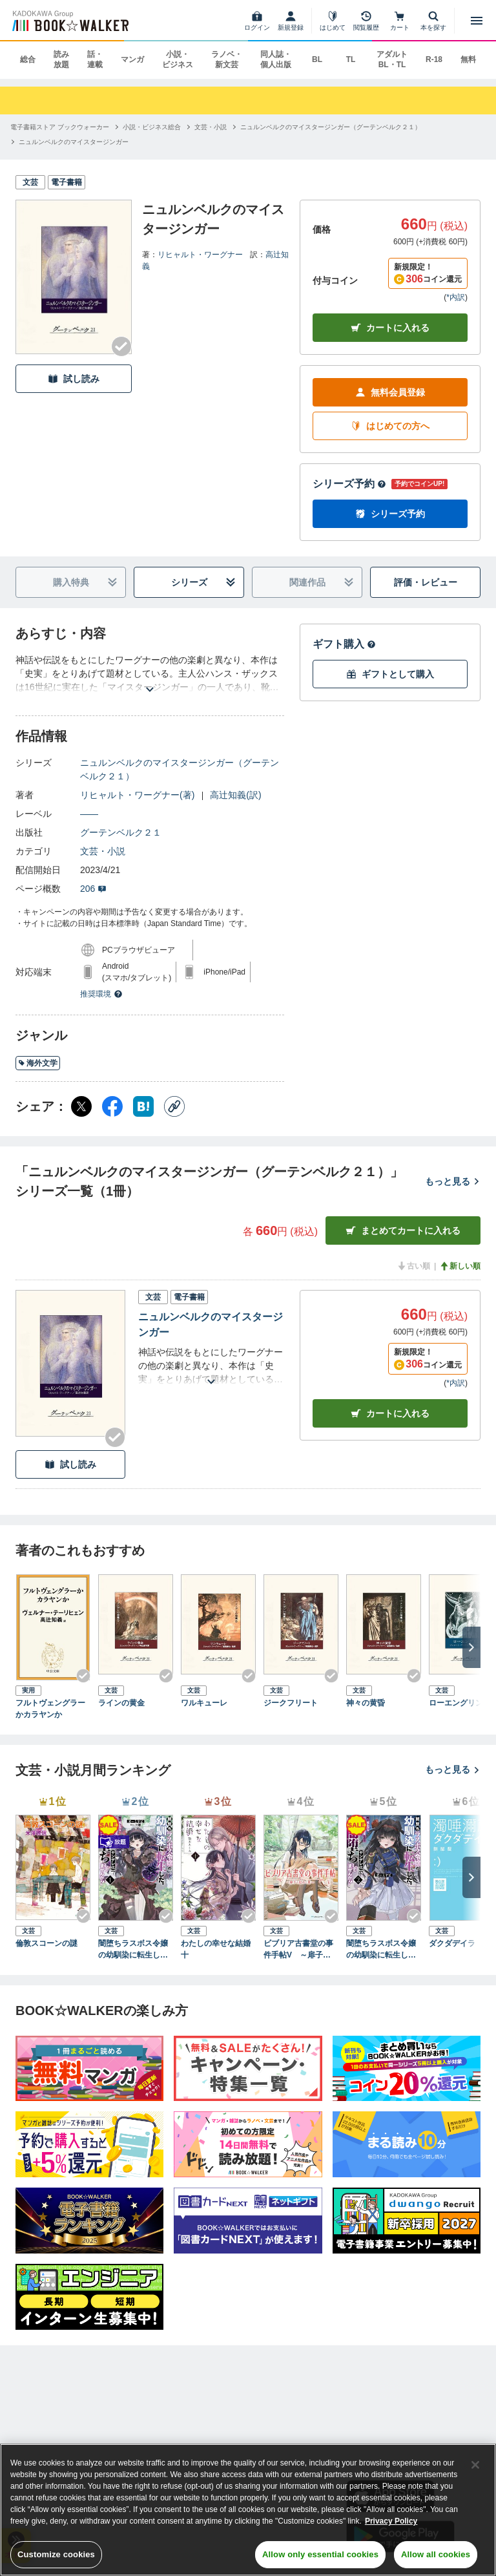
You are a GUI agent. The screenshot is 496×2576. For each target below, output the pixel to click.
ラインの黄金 (121, 1702)
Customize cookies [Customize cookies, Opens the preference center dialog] (56, 2554)
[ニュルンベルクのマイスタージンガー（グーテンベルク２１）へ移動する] (330, 127)
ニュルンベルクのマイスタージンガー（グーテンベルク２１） (179, 769)
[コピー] (174, 1106)
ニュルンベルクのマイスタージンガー (210, 1324)
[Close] (475, 2465)
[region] (248, 2510)
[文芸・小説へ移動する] (210, 127)
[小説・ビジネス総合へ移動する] (152, 127)
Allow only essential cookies (320, 2554)
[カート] (400, 21)
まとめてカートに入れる (403, 1230)
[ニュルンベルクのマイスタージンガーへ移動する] (74, 142)
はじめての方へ (390, 426)
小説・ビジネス (177, 59)
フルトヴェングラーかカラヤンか (50, 1708)
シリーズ (203, 582)
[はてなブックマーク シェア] (143, 1106)
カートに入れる (390, 327)
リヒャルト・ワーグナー (200, 254)
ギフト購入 (344, 644)
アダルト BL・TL (392, 59)
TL (351, 59)
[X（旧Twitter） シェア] (81, 1106)
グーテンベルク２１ (120, 832)
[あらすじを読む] (150, 673)
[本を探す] (433, 21)
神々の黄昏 (365, 1702)
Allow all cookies (435, 2554)
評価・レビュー (425, 582)
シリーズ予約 (349, 483)
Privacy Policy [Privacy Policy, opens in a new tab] (391, 2521)
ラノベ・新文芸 (226, 59)
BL (317, 59)
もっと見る (452, 1181)
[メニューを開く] (476, 20)
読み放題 (61, 59)
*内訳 (455, 297)
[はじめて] (333, 21)
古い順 (413, 1266)
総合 (28, 59)
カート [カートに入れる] (390, 1413)
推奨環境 (101, 993)
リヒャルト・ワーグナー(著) (137, 795)
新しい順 (459, 1266)
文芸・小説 (102, 851)
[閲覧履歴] (366, 21)
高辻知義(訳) (235, 795)
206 (93, 888)
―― (89, 813)
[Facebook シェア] (112, 1106)
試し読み (73, 379)
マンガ (132, 59)
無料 (468, 59)
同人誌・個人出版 (275, 59)
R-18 (434, 59)
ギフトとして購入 (390, 674)
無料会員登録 (390, 392)
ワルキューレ (204, 1702)
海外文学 (37, 1063)
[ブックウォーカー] (69, 21)
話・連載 (95, 59)
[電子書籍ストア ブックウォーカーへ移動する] (59, 127)
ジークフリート (291, 1702)
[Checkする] (121, 346)
